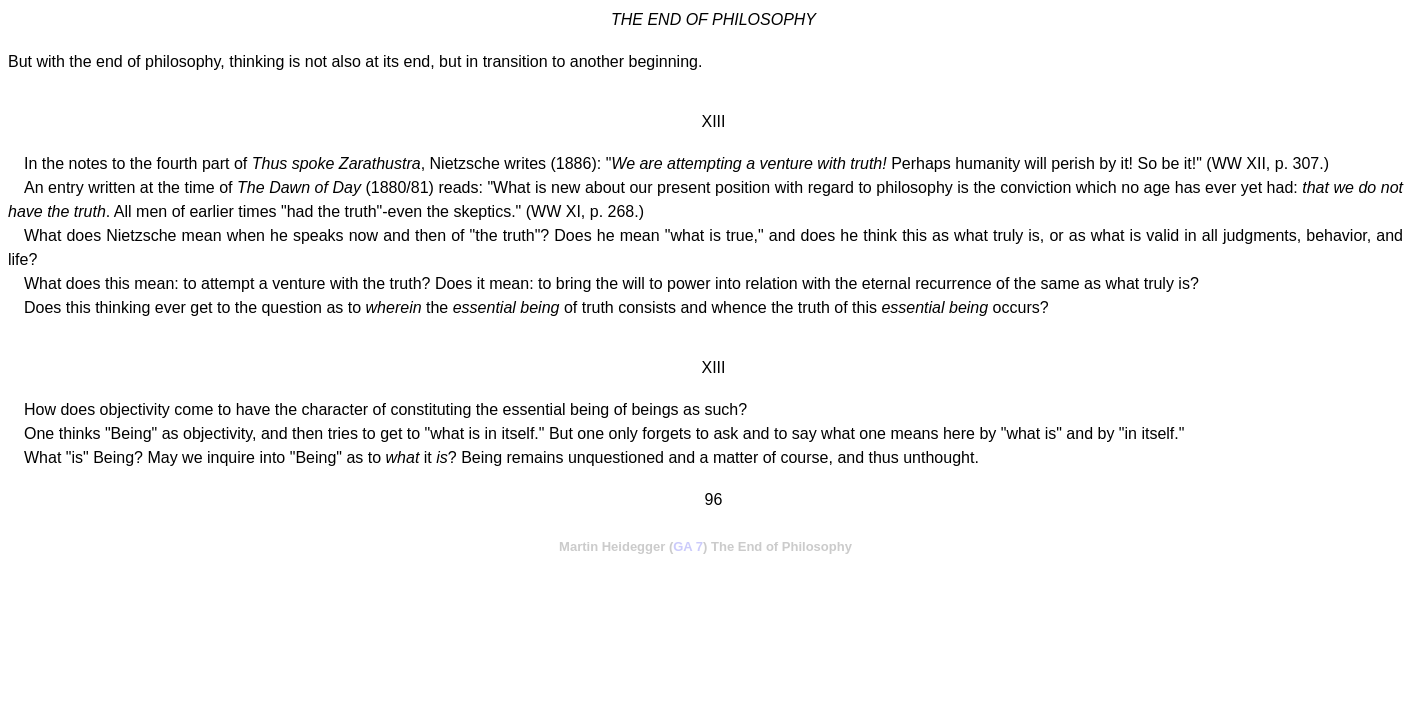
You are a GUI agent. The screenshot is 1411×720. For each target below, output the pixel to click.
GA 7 (688, 546)
